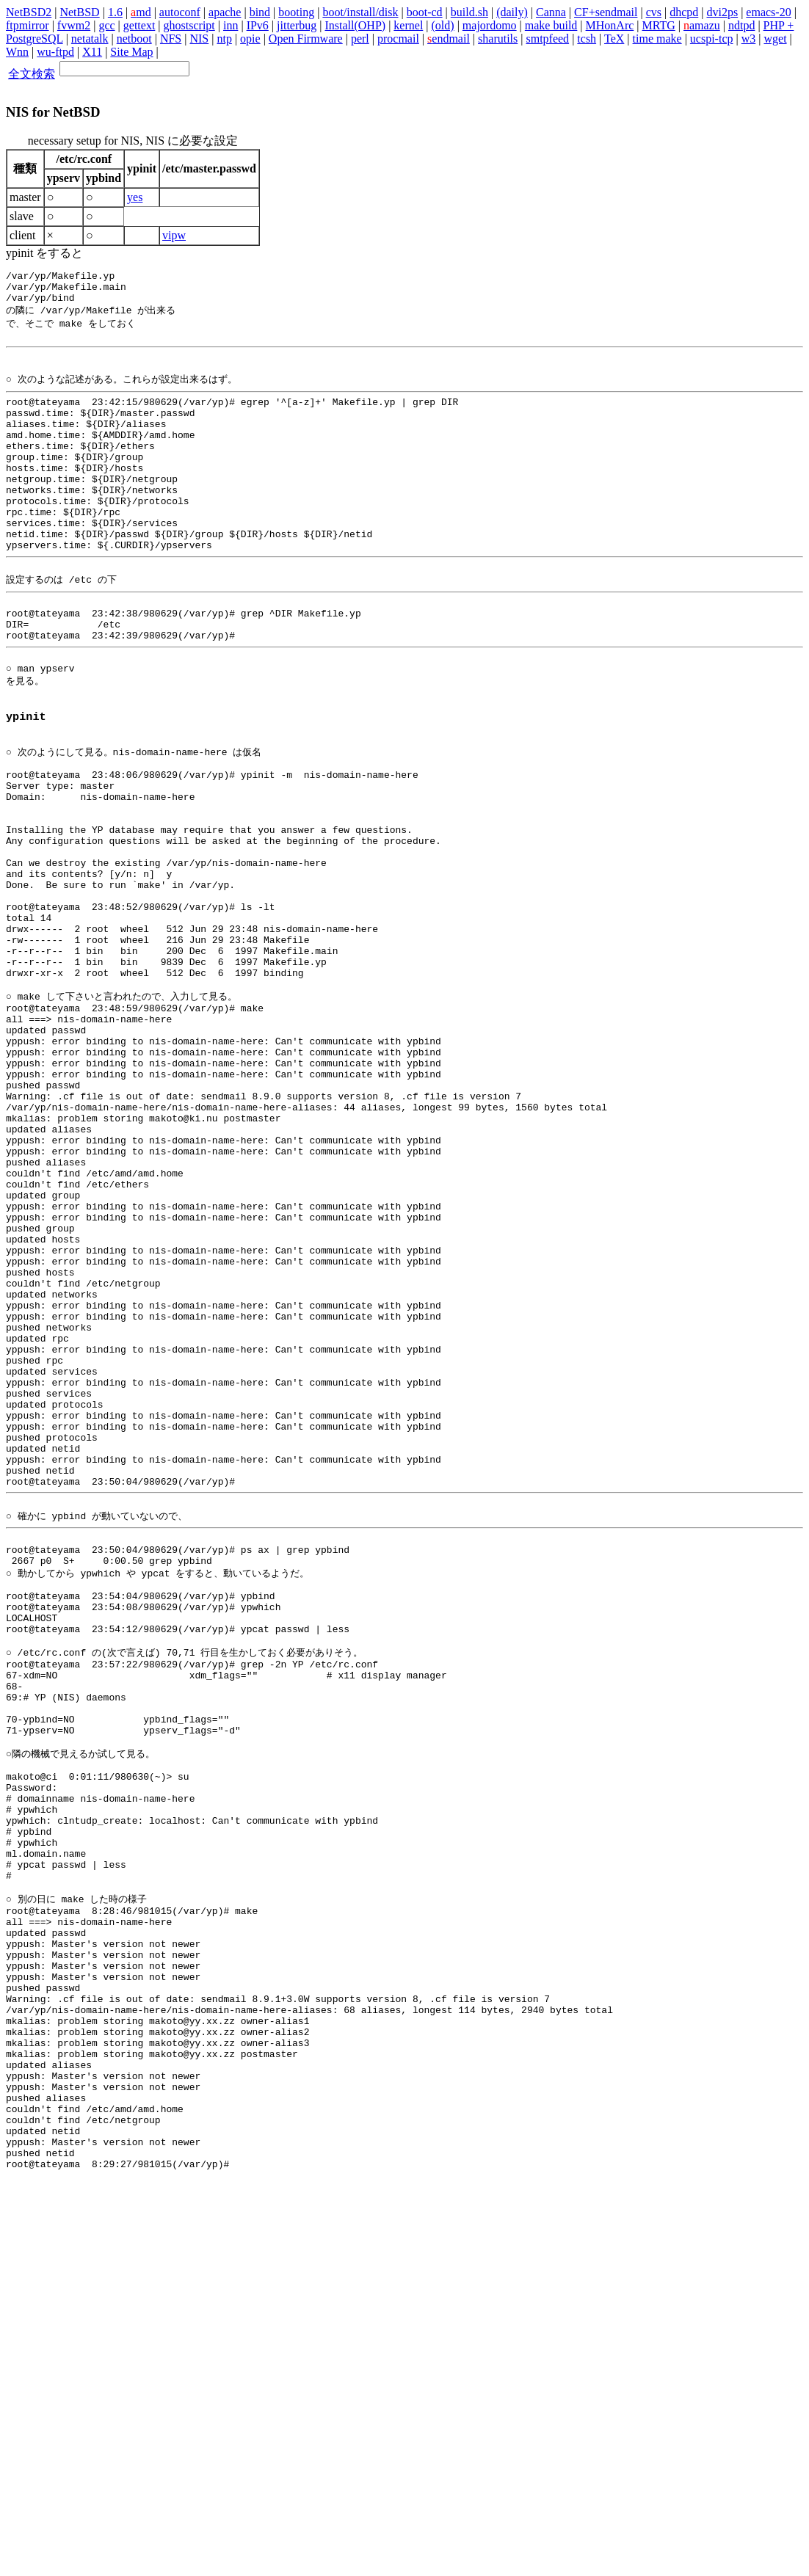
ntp (224, 38)
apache (224, 12)
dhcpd (684, 12)
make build (551, 25)
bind (260, 12)
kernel (408, 25)
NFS (170, 38)
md (141, 12)
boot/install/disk (360, 12)
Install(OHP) (354, 25)
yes (134, 197)
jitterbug (296, 25)
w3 (748, 38)
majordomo (489, 25)
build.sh (469, 12)
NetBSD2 (28, 12)
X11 (92, 52)
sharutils (498, 38)
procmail (398, 38)
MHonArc (610, 25)
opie (250, 38)
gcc (106, 25)
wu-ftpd (55, 52)
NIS (198, 38)
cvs (653, 12)
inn (230, 25)
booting (296, 12)
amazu (701, 25)
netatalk (90, 38)
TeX (614, 38)
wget (774, 38)
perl (360, 38)
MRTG (658, 25)
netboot (134, 38)
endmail (448, 38)
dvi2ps (722, 12)
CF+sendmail (605, 12)
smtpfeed (547, 38)
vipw (174, 235)
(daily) (512, 12)
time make (657, 38)
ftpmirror (27, 25)
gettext (139, 25)
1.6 (115, 12)
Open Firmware (306, 38)
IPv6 (258, 25)
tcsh (586, 38)
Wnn (17, 52)
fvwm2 (73, 25)
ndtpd (741, 25)
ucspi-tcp (711, 38)
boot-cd (425, 12)
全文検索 (31, 74)
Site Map (131, 52)
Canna (551, 12)
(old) (443, 25)
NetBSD (79, 12)
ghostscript (189, 25)
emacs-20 (768, 12)
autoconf (179, 12)
